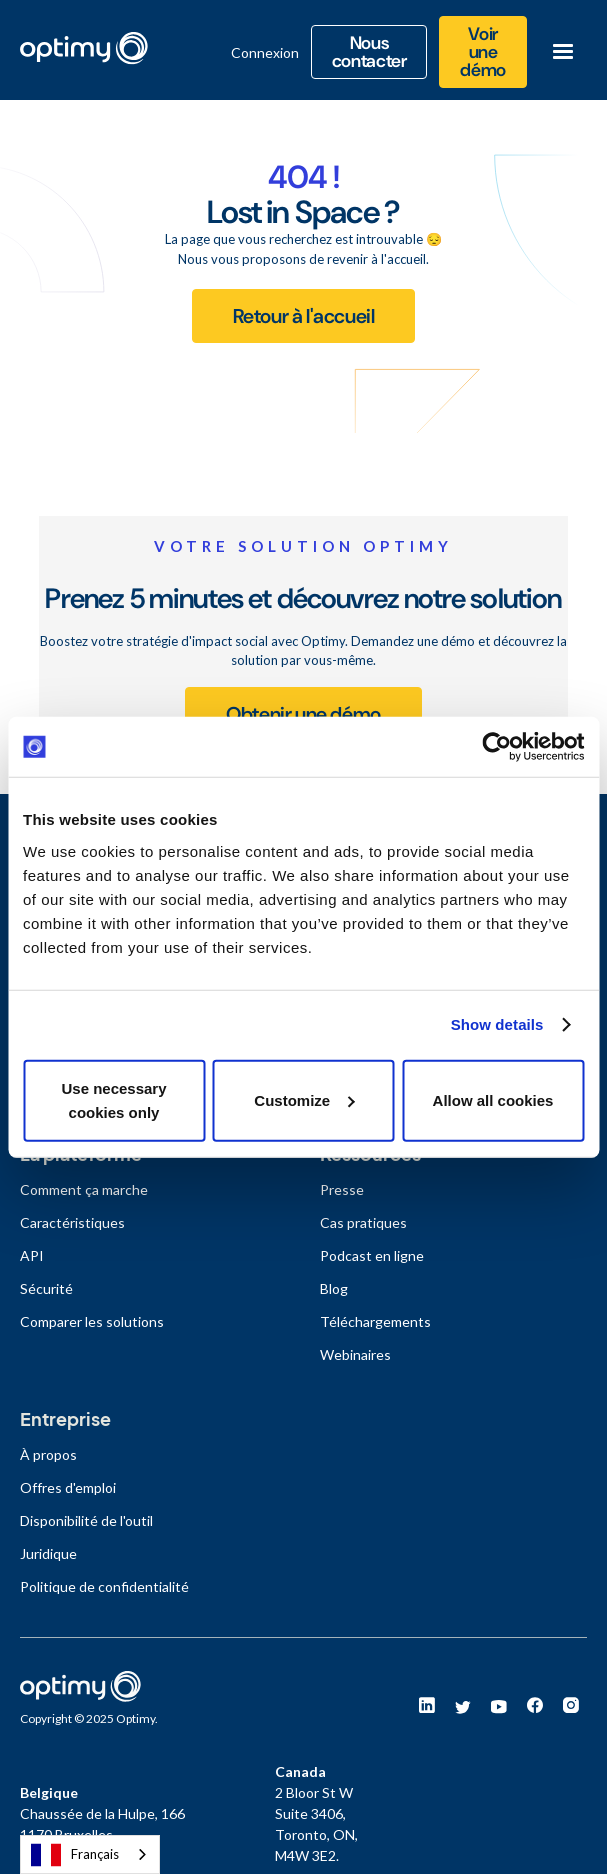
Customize (304, 1099)
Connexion (265, 52)
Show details (497, 1024)
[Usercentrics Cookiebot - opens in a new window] (496, 747)
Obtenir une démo (303, 714)
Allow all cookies (493, 1099)
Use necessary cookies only (113, 1099)
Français (75, 1855)
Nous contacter (369, 52)
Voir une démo (483, 52)
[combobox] (90, 1854)
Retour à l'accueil (304, 316)
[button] (563, 52)
